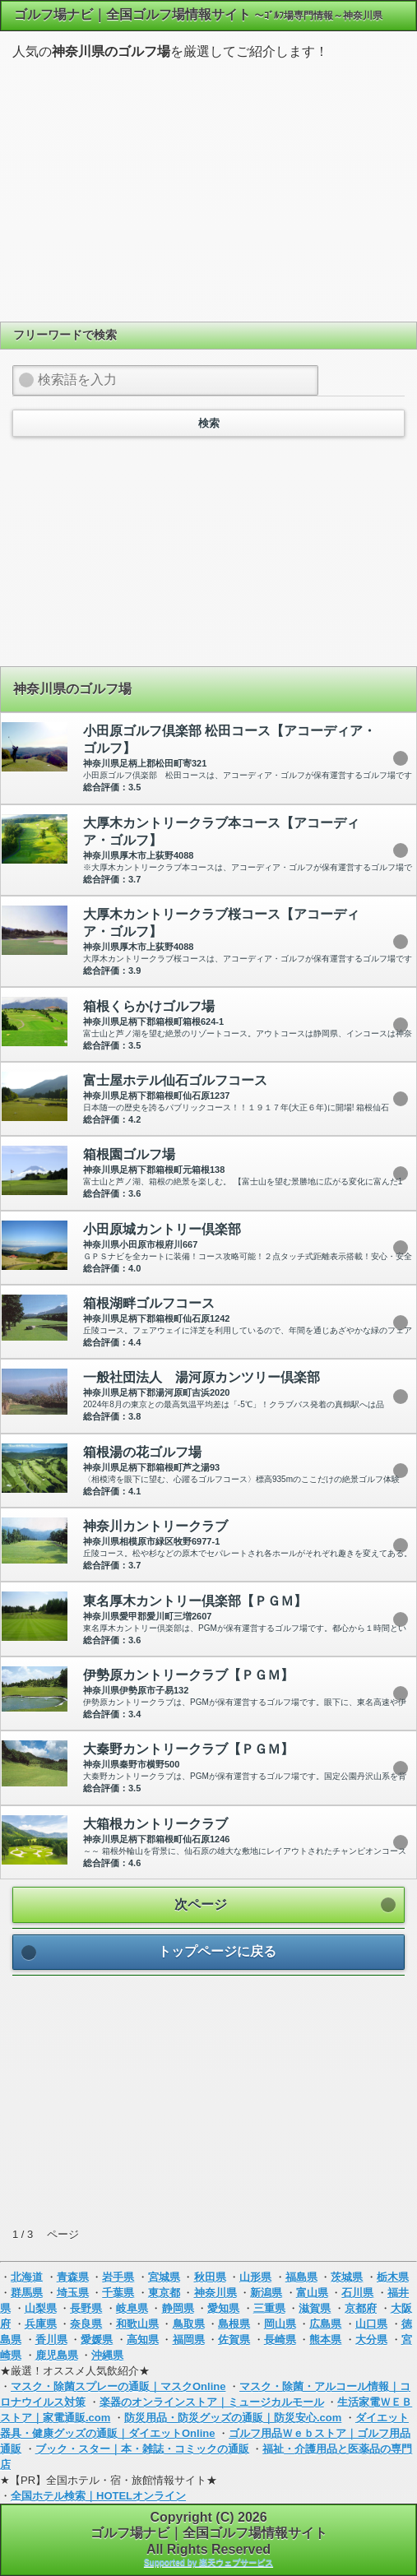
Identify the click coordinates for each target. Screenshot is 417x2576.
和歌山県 (137, 2324)
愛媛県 (97, 2339)
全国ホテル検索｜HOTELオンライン (98, 2496)
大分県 (371, 2339)
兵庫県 (41, 2324)
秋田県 (210, 2277)
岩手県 (118, 2277)
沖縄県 (107, 2355)
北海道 (27, 2277)
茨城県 (347, 2277)
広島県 (325, 2324)
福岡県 (189, 2339)
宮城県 (164, 2277)
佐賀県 (234, 2339)
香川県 (51, 2339)
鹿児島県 (56, 2355)
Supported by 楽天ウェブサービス (208, 2562)
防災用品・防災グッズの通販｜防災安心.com (232, 2418)
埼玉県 (73, 2292)
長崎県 (280, 2339)
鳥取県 (189, 2324)
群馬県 (27, 2292)
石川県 (357, 2292)
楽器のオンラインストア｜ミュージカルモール (212, 2402)
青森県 (73, 2277)
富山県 (312, 2292)
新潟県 (266, 2292)
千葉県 (118, 2292)
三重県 (269, 2308)
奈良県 (86, 2324)
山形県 (255, 2277)
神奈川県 (215, 2292)
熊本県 (325, 2339)
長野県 (86, 2308)
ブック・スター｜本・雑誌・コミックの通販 (142, 2449)
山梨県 (41, 2308)
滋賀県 (315, 2308)
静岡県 (178, 2308)
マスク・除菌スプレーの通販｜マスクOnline (118, 2386)
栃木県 (393, 2277)
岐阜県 (132, 2308)
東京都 (164, 2292)
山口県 (371, 2324)
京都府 (361, 2308)
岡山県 (280, 2324)
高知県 (143, 2339)
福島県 (301, 2277)
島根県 (234, 2324)
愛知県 (223, 2308)
